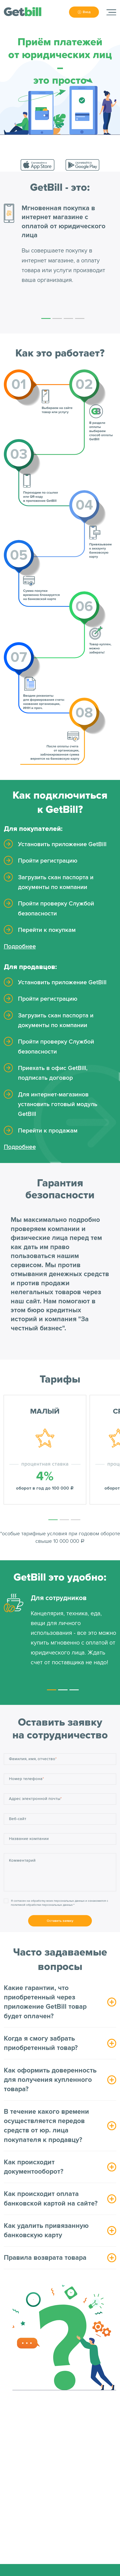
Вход (84, 12)
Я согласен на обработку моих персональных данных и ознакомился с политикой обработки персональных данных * (59, 1903)
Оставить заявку (60, 1921)
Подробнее (20, 946)
